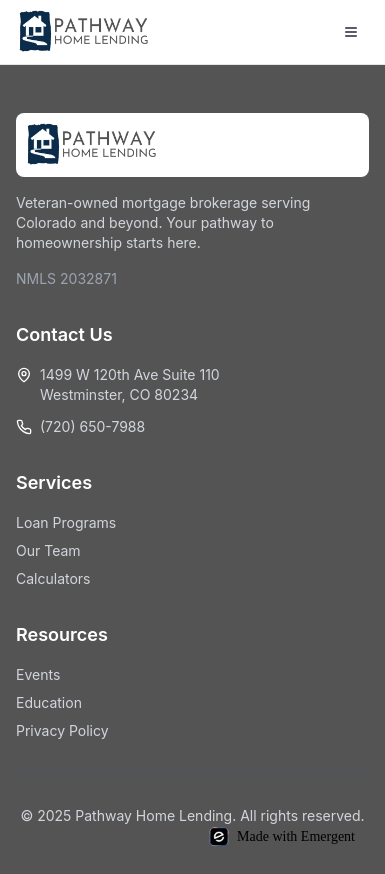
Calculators (53, 578)
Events (38, 674)
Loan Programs (66, 522)
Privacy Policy (62, 730)
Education (49, 702)
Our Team (48, 550)
